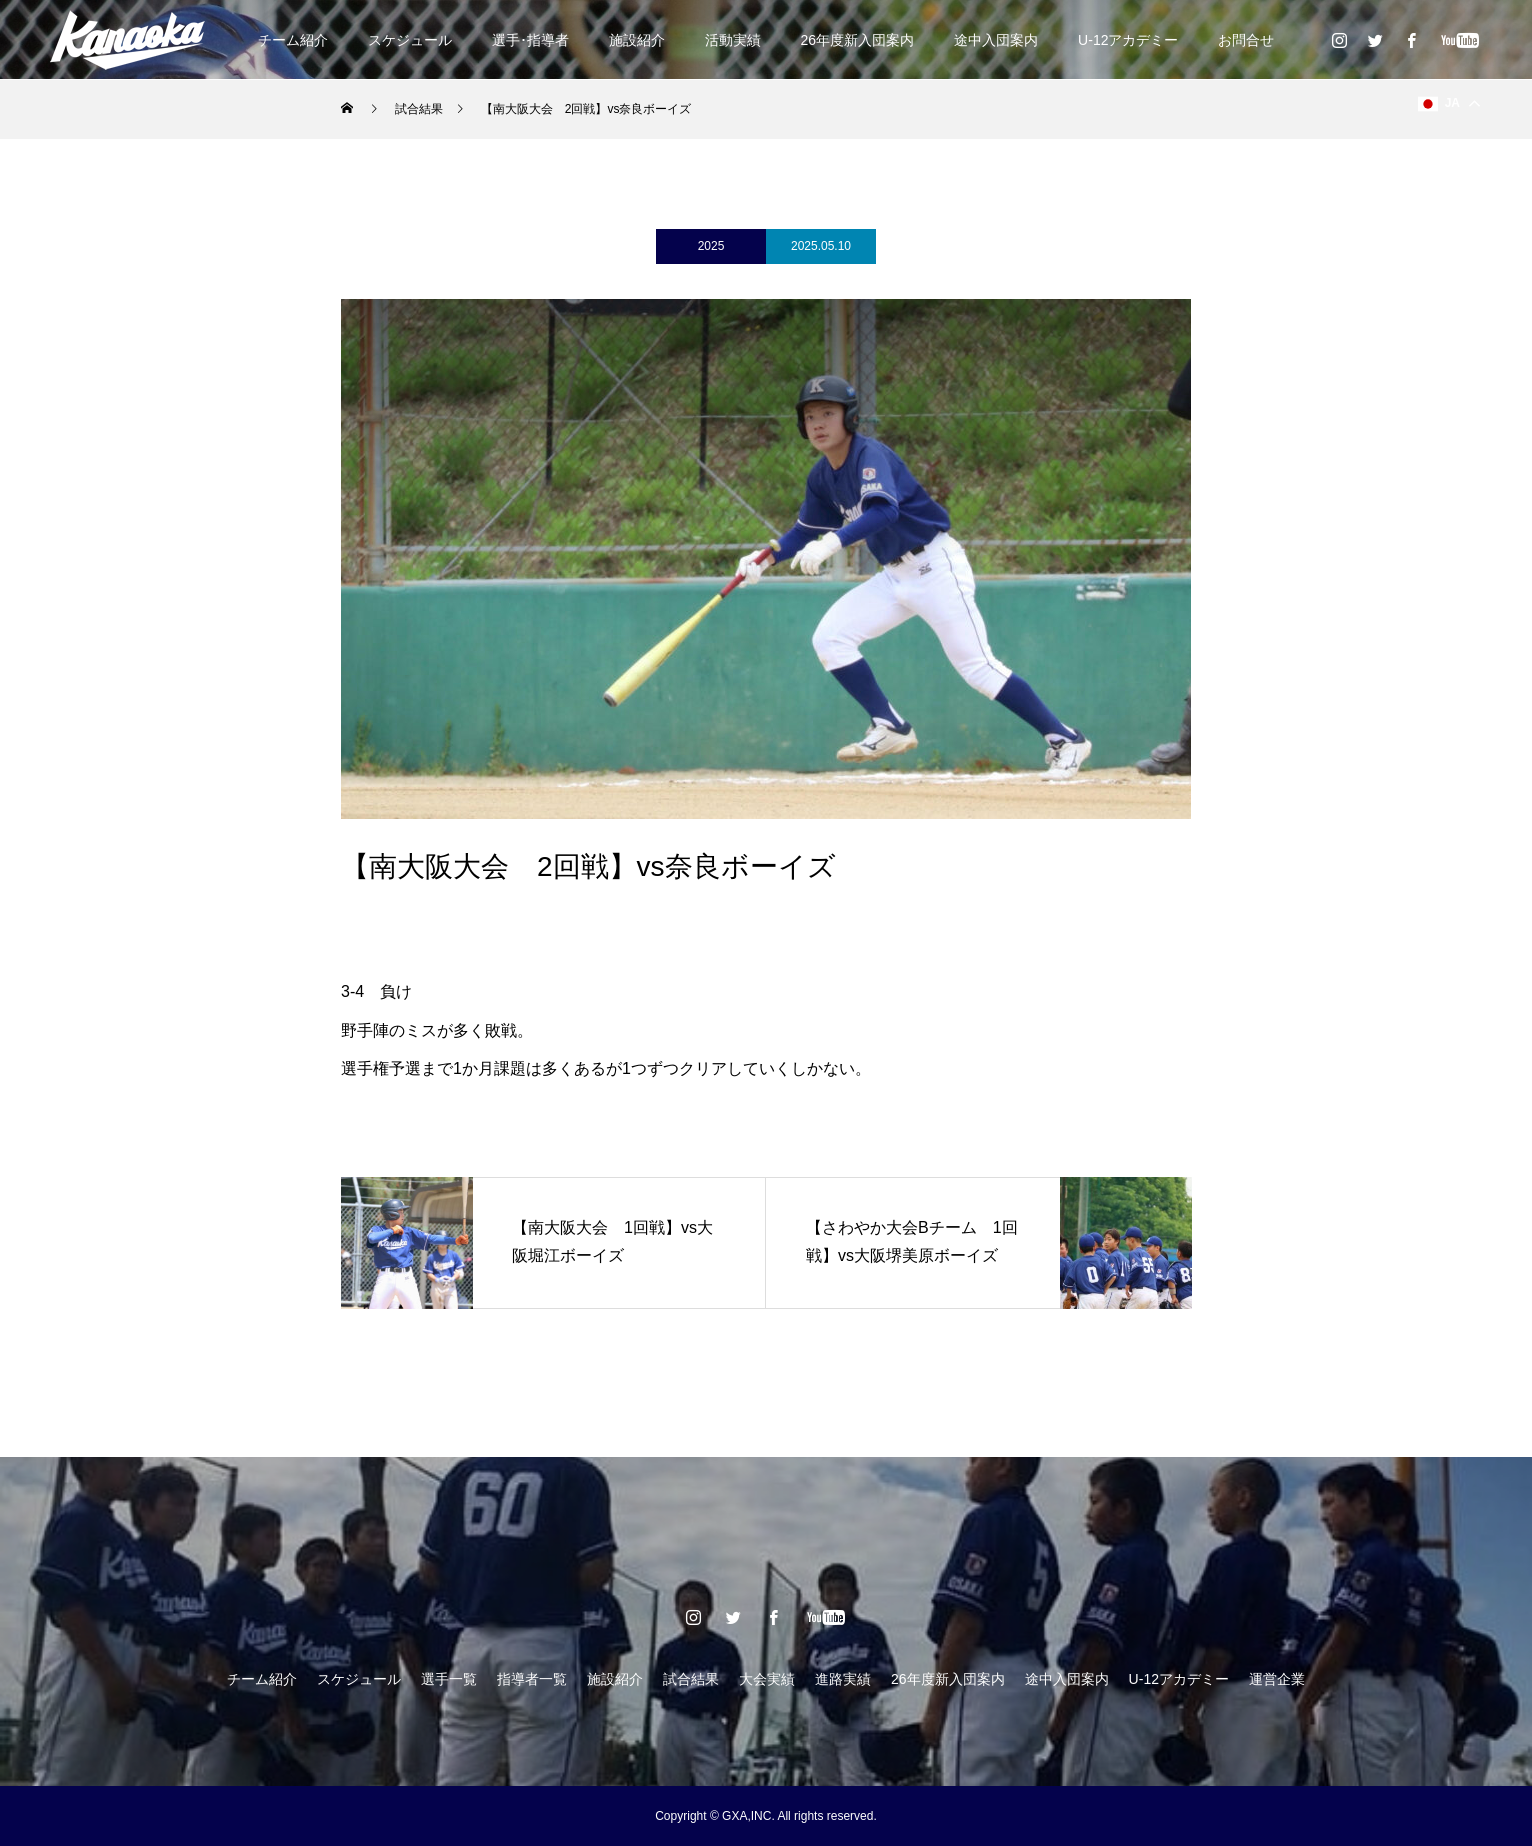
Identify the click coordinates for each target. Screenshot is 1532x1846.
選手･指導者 (530, 40)
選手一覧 (449, 1679)
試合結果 (691, 1679)
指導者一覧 (532, 1679)
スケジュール (410, 40)
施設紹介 (637, 40)
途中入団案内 (996, 40)
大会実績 (767, 1679)
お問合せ (1246, 40)
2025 (711, 246)
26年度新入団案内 (858, 40)
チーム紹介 (293, 40)
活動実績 (733, 40)
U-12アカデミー (1128, 40)
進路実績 (843, 1679)
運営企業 (1277, 1679)
